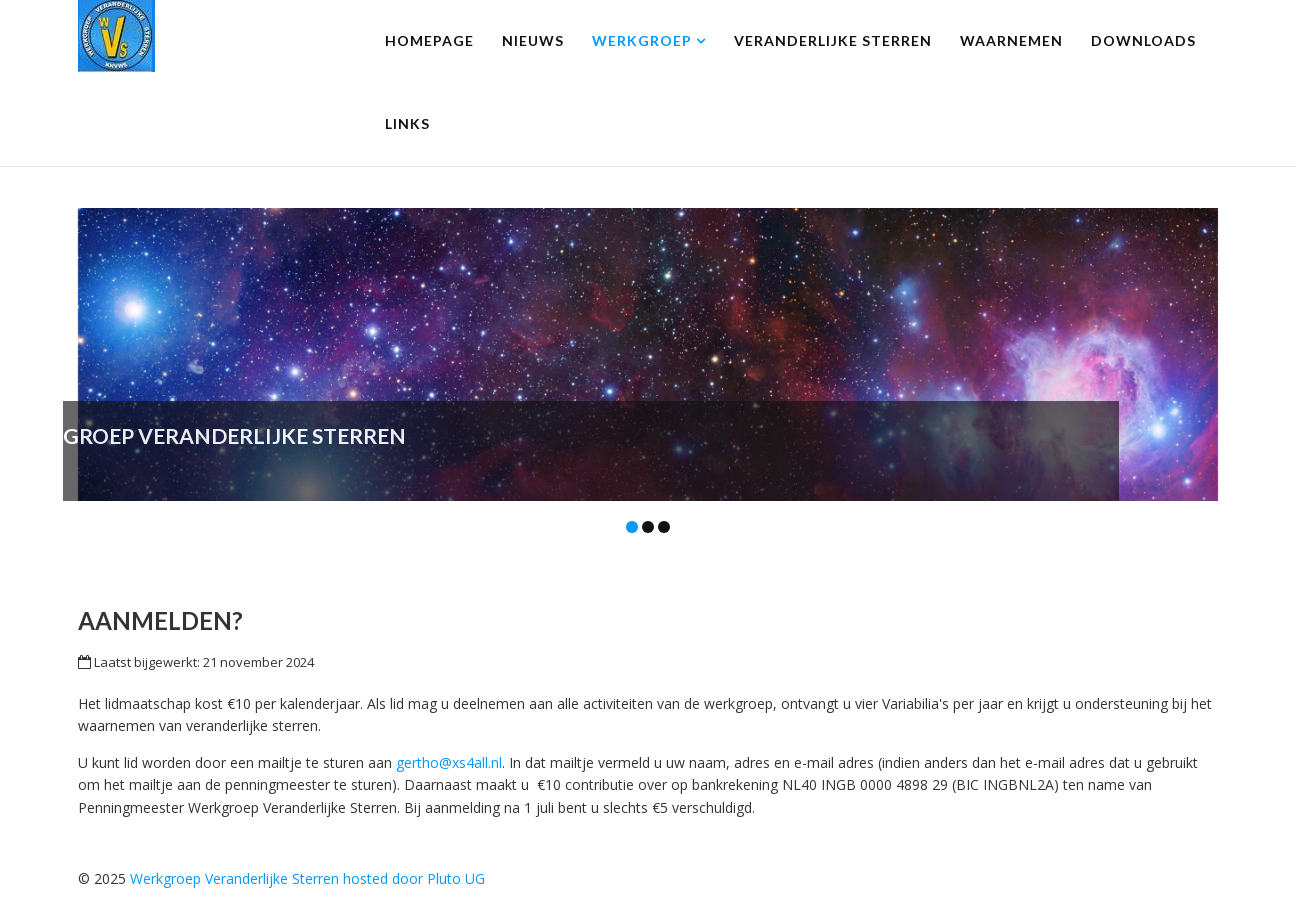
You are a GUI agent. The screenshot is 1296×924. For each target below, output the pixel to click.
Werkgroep (642, 40)
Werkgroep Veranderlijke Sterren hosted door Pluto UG (307, 878)
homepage (429, 40)
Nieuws (533, 40)
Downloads (1143, 40)
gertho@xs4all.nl (449, 762)
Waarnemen (1011, 40)
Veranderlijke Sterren (833, 40)
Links (407, 123)
